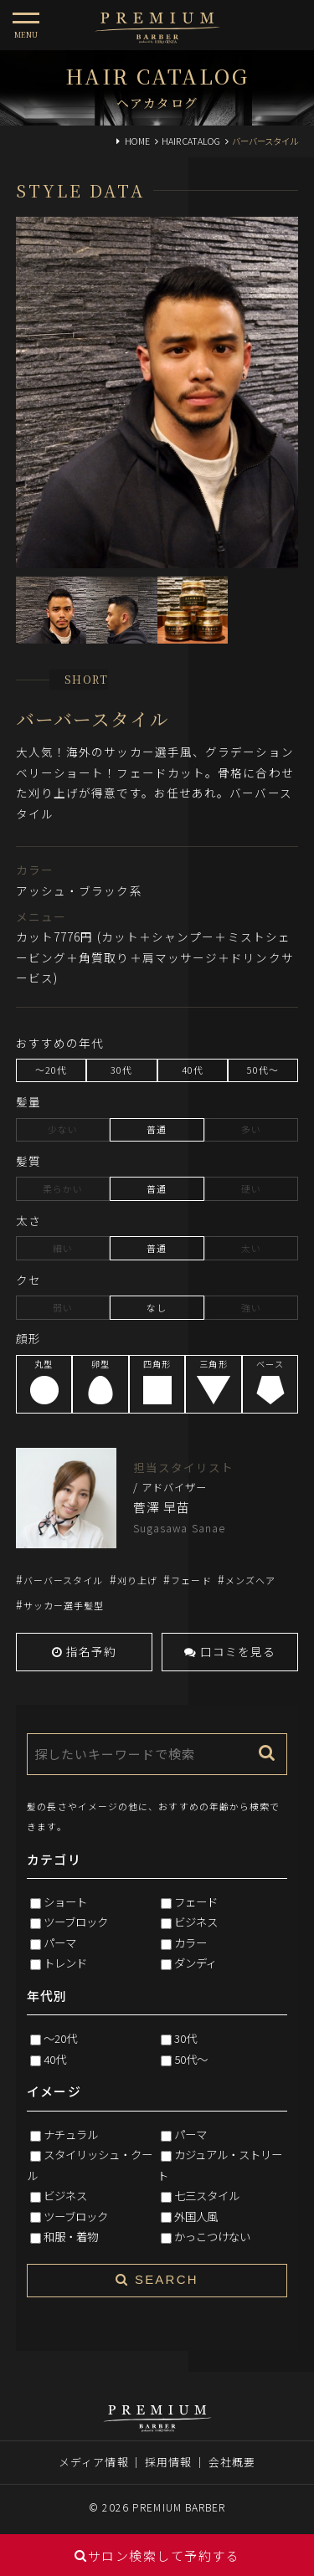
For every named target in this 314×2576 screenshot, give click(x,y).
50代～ (191, 2058)
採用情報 (168, 2462)
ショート (65, 1901)
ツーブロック (76, 1921)
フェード (191, 1580)
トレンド (65, 1962)
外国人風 (196, 2216)
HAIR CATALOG (191, 141)
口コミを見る (230, 1651)
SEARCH (157, 2279)
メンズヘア (250, 1580)
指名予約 (84, 1651)
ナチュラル (71, 2134)
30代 (185, 2037)
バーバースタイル (63, 1580)
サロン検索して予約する (157, 2555)
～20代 (60, 2037)
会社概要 (231, 2462)
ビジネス (196, 1921)
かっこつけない (212, 2236)
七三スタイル (206, 2195)
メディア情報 (94, 2462)
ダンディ (195, 1962)
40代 (55, 2058)
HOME (137, 141)
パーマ (60, 1942)
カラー (190, 1942)
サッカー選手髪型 (64, 1605)
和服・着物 (71, 2236)
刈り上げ (137, 1580)
